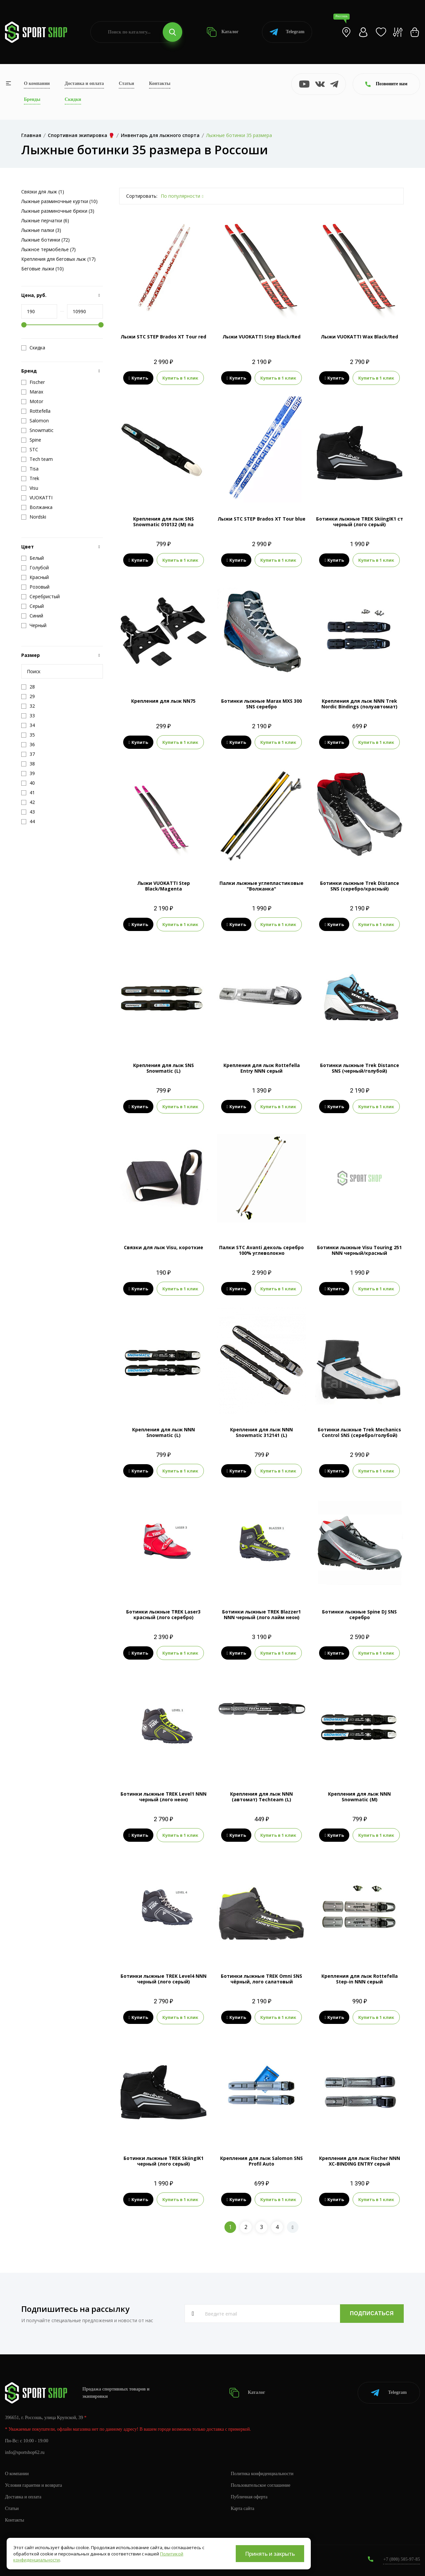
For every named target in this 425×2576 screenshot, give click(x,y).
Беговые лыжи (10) (42, 268)
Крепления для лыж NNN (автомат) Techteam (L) (261, 1797)
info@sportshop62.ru (24, 2452)
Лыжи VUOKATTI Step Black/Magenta (163, 886)
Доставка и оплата (84, 83)
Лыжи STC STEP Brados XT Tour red (163, 336)
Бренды (32, 99)
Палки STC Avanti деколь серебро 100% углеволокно (261, 1250)
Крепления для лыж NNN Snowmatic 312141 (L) (261, 1432)
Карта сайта (242, 2508)
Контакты (159, 83)
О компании (37, 83)
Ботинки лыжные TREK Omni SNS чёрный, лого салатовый (261, 1979)
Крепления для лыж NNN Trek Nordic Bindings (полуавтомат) (359, 704)
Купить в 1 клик (180, 378)
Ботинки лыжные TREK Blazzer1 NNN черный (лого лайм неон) (261, 1614)
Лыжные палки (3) (41, 230)
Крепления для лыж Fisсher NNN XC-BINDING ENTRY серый (359, 2161)
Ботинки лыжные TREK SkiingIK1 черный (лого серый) (164, 2161)
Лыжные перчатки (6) (45, 220)
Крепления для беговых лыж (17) (58, 259)
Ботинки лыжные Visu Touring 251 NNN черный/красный (359, 1250)
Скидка (33, 347)
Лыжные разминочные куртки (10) (59, 201)
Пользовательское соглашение (261, 2485)
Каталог (223, 32)
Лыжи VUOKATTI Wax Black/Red (359, 336)
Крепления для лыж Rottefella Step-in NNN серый (359, 1979)
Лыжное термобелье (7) (48, 249)
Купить (138, 378)
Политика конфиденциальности (262, 2473)
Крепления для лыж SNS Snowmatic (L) (163, 1068)
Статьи (126, 83)
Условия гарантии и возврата (33, 2485)
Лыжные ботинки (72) (45, 240)
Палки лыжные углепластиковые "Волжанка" (261, 886)
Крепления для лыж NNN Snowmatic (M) (359, 1797)
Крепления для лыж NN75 (163, 701)
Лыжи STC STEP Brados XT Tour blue (261, 519)
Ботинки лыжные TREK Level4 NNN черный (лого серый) (164, 1979)
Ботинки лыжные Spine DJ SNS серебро (359, 1614)
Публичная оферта (249, 2496)
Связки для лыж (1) (42, 191)
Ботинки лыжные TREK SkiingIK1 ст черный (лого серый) (359, 522)
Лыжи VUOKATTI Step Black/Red (261, 336)
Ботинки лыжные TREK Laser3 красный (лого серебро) (163, 1614)
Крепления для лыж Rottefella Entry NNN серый (261, 1068)
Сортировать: (141, 196)
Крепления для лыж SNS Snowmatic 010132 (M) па (163, 522)
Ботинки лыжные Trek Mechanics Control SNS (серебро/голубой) (359, 1432)
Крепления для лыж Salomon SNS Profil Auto (261, 2161)
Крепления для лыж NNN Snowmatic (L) (163, 1432)
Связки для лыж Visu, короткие (163, 1247)
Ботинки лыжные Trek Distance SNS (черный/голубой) (359, 1068)
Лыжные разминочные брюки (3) (57, 211)
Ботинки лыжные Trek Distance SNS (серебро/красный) (359, 886)
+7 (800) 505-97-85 (401, 2559)
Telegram (287, 32)
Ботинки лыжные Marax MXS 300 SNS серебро (261, 704)
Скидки (73, 99)
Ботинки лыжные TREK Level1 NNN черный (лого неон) (164, 1797)
